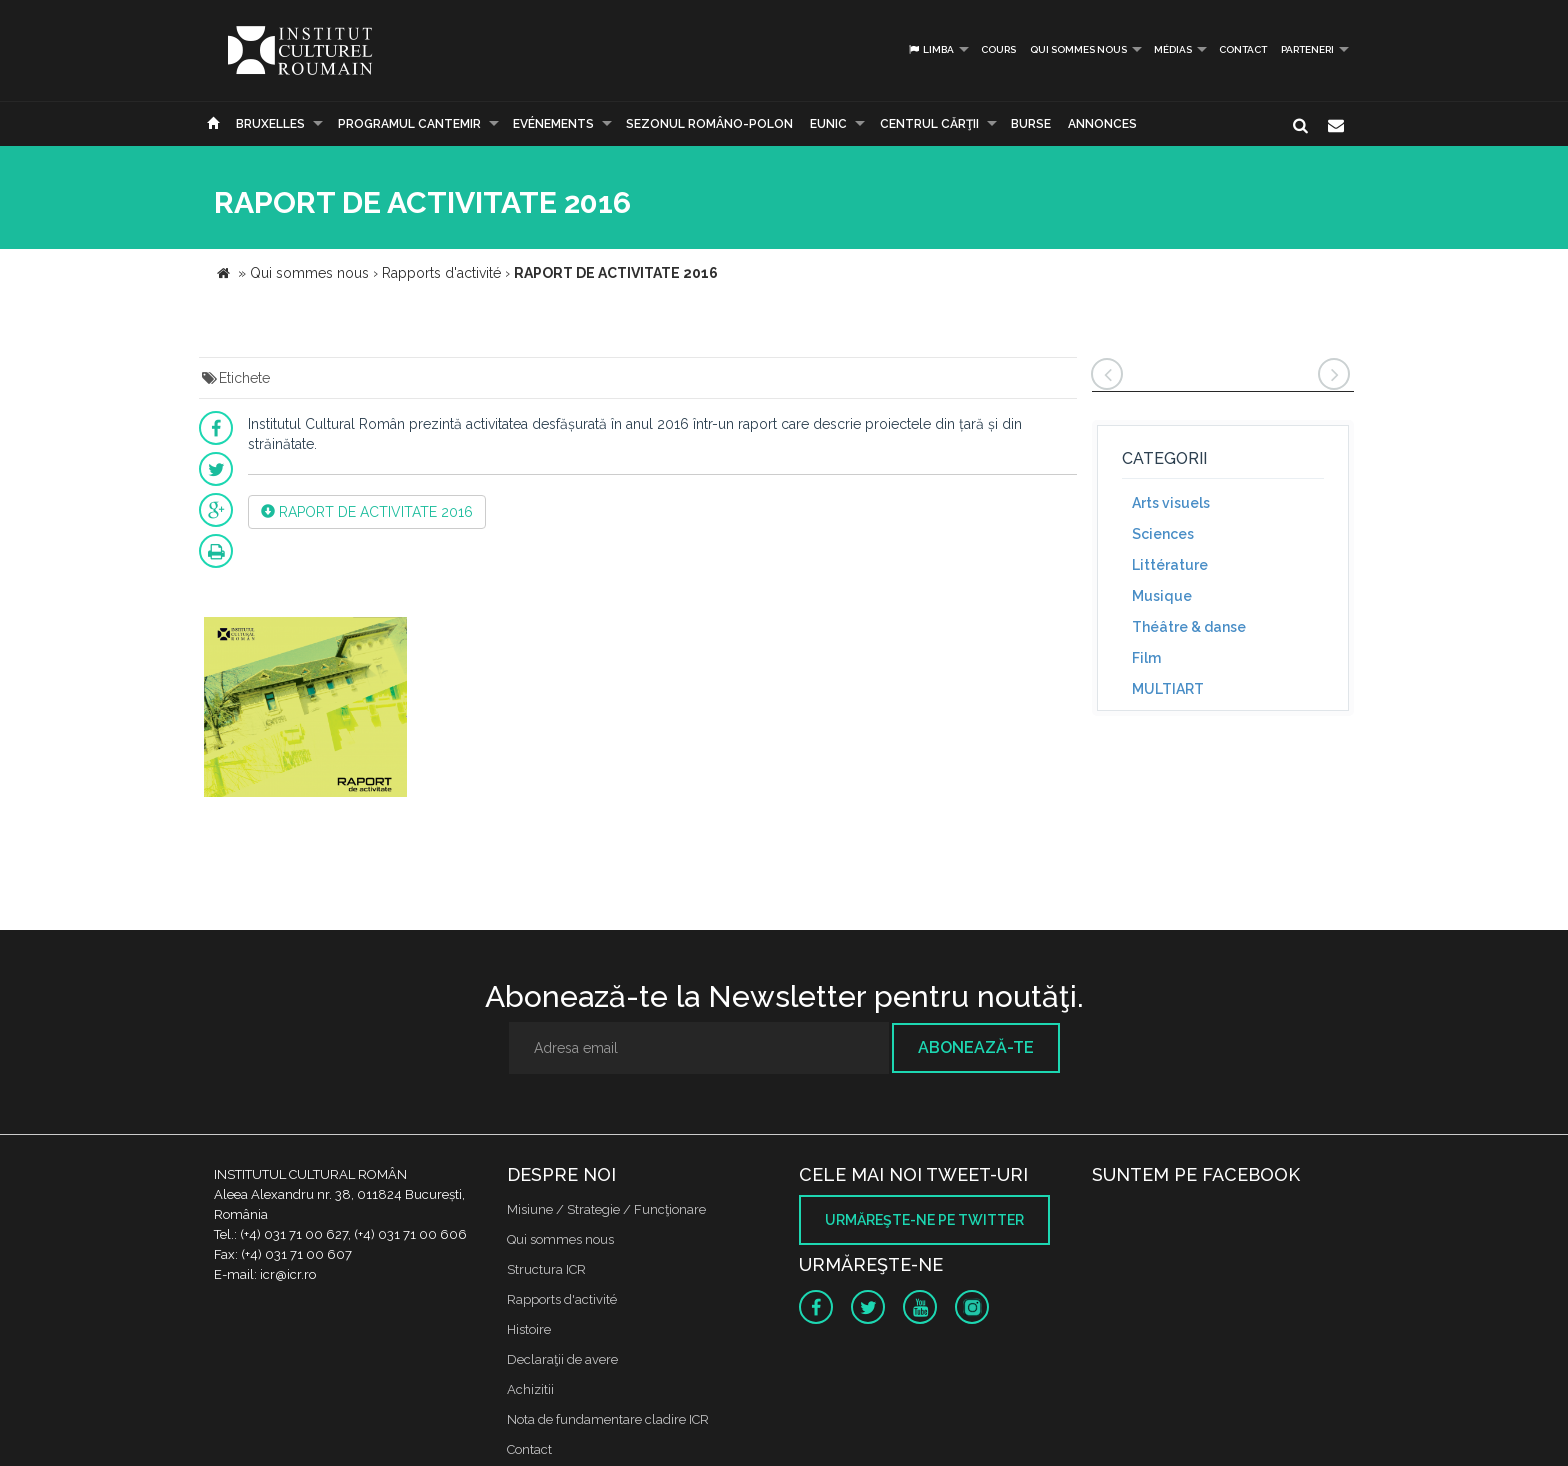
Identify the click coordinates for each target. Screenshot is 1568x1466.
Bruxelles (270, 124)
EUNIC (828, 124)
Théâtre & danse (1189, 627)
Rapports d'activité (562, 1299)
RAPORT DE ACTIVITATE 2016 (367, 512)
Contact (1243, 49)
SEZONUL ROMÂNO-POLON (709, 124)
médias (1173, 49)
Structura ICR (546, 1269)
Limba (930, 49)
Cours (998, 49)
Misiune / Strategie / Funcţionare (606, 1209)
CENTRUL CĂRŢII (929, 124)
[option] (305, 709)
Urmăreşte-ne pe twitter (924, 1220)
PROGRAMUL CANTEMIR (409, 124)
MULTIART (1168, 689)
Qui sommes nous (1078, 49)
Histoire (529, 1329)
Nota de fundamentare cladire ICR (608, 1419)
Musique (1162, 596)
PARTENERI (1307, 49)
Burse (1031, 124)
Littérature (1170, 565)
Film (1146, 658)
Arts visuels (1171, 503)
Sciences (1163, 534)
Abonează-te (976, 1047)
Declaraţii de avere (562, 1359)
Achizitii (530, 1389)
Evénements (553, 124)
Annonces (1102, 124)
